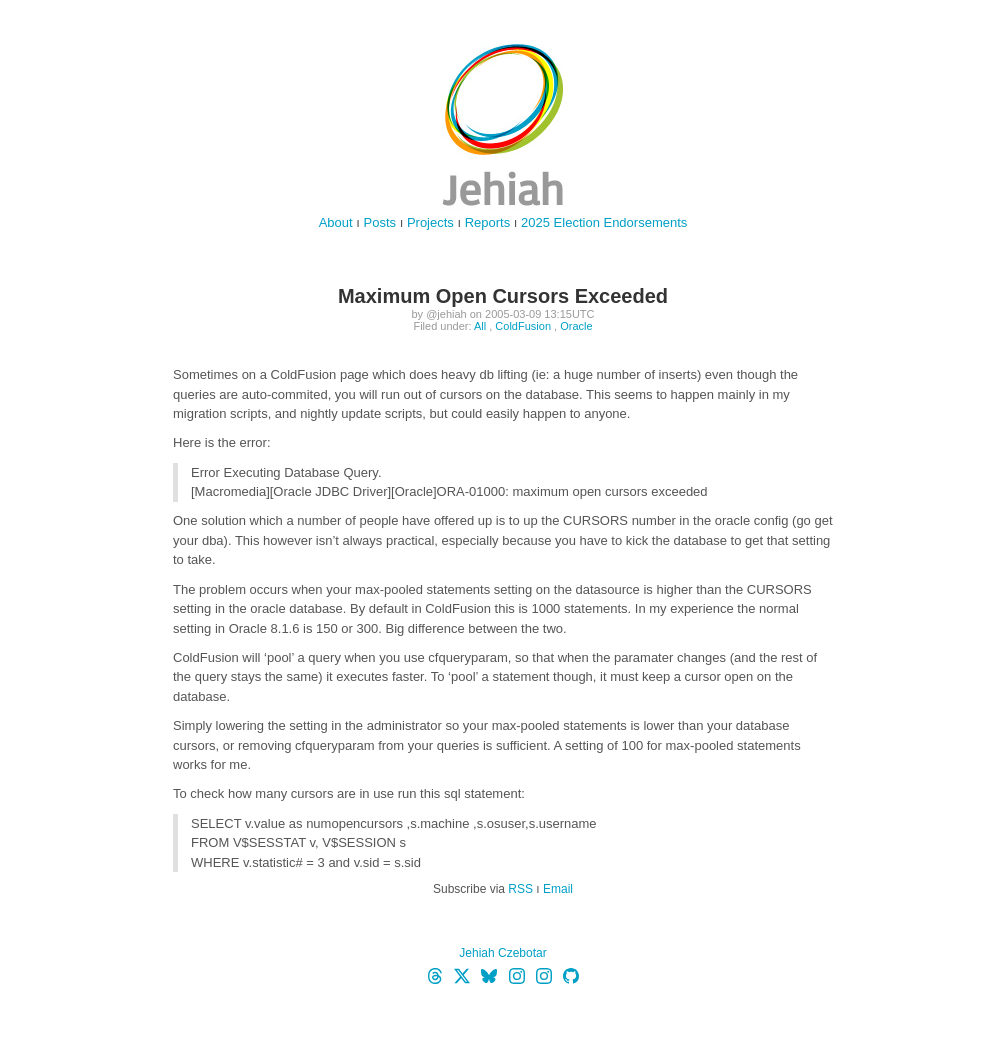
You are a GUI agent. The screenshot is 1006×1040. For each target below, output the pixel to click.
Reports (488, 222)
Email (558, 889)
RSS (520, 889)
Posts (380, 222)
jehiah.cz (503, 125)
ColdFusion (523, 326)
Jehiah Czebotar (502, 953)
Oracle (576, 326)
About (336, 222)
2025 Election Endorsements (604, 222)
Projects (430, 222)
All (480, 326)
